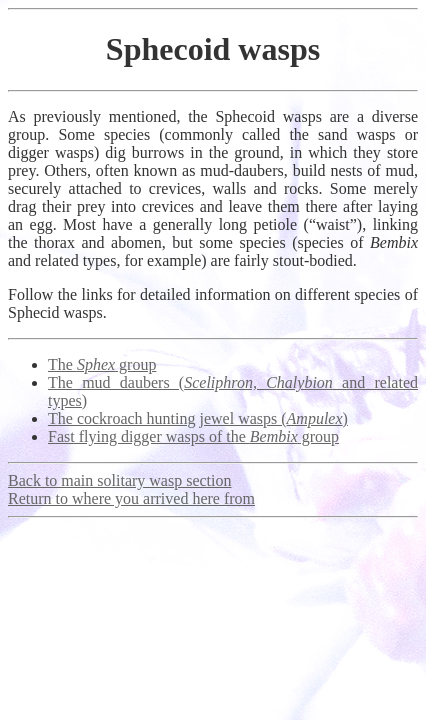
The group (102, 364)
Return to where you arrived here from (131, 498)
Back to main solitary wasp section (120, 480)
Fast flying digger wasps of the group (193, 436)
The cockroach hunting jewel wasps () (198, 418)
